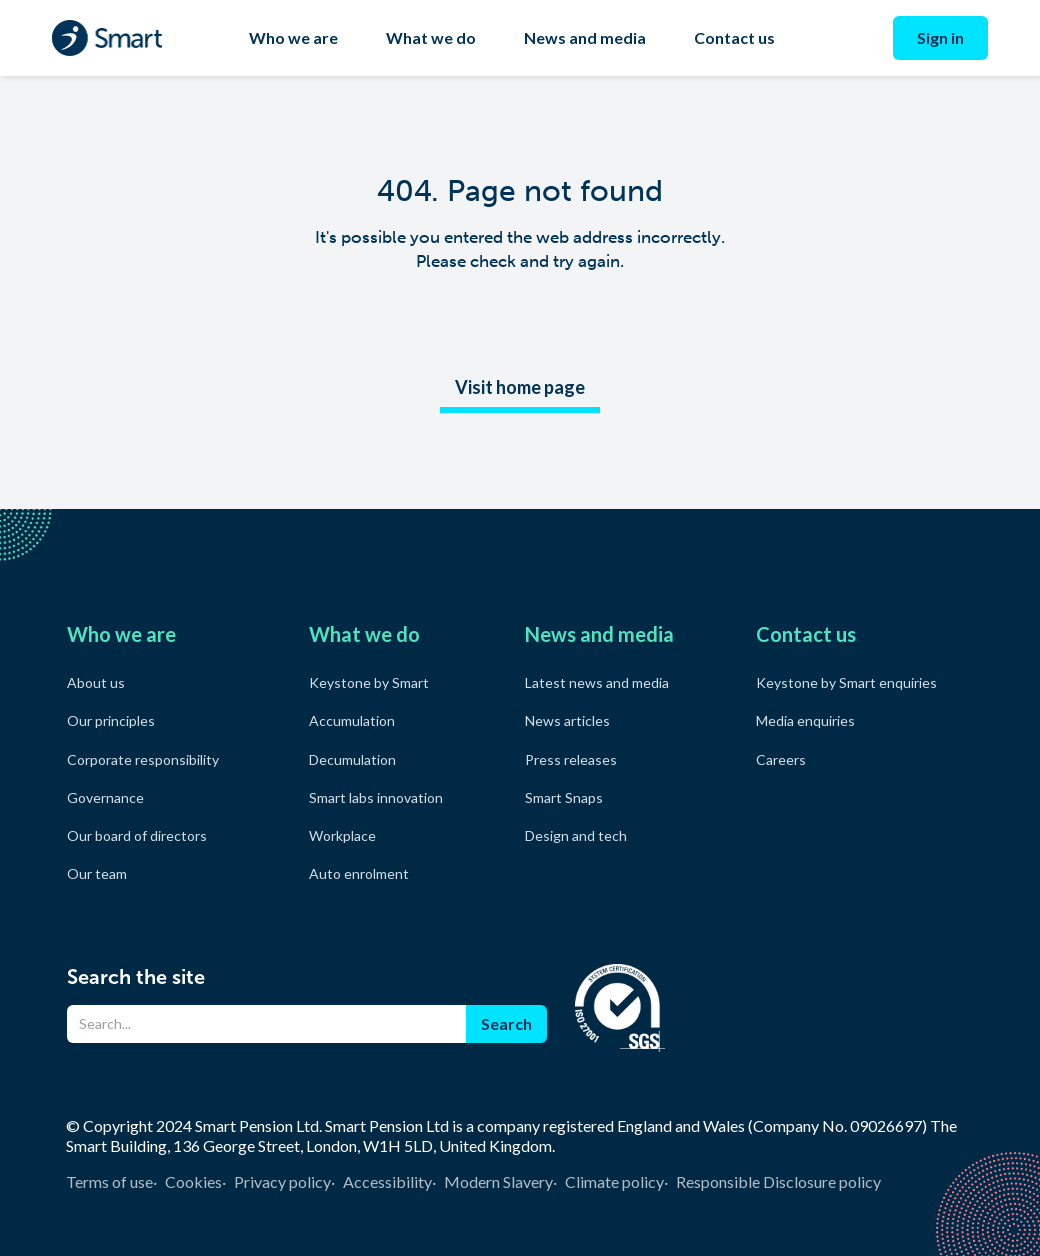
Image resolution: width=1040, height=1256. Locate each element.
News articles (567, 720)
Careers (781, 759)
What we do (431, 37)
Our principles (111, 720)
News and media (585, 37)
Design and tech (576, 835)
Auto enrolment (359, 873)
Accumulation (352, 720)
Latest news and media (597, 682)
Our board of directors (137, 835)
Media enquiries (805, 720)
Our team (97, 873)
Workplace (342, 835)
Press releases (571, 759)
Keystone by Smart (369, 682)
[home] (107, 38)
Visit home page (520, 387)
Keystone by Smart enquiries (846, 682)
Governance (105, 797)
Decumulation (352, 759)
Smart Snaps (564, 797)
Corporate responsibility (143, 759)
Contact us (734, 37)
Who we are (293, 37)
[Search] (266, 1024)
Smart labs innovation (376, 797)
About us (96, 682)
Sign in (940, 37)
